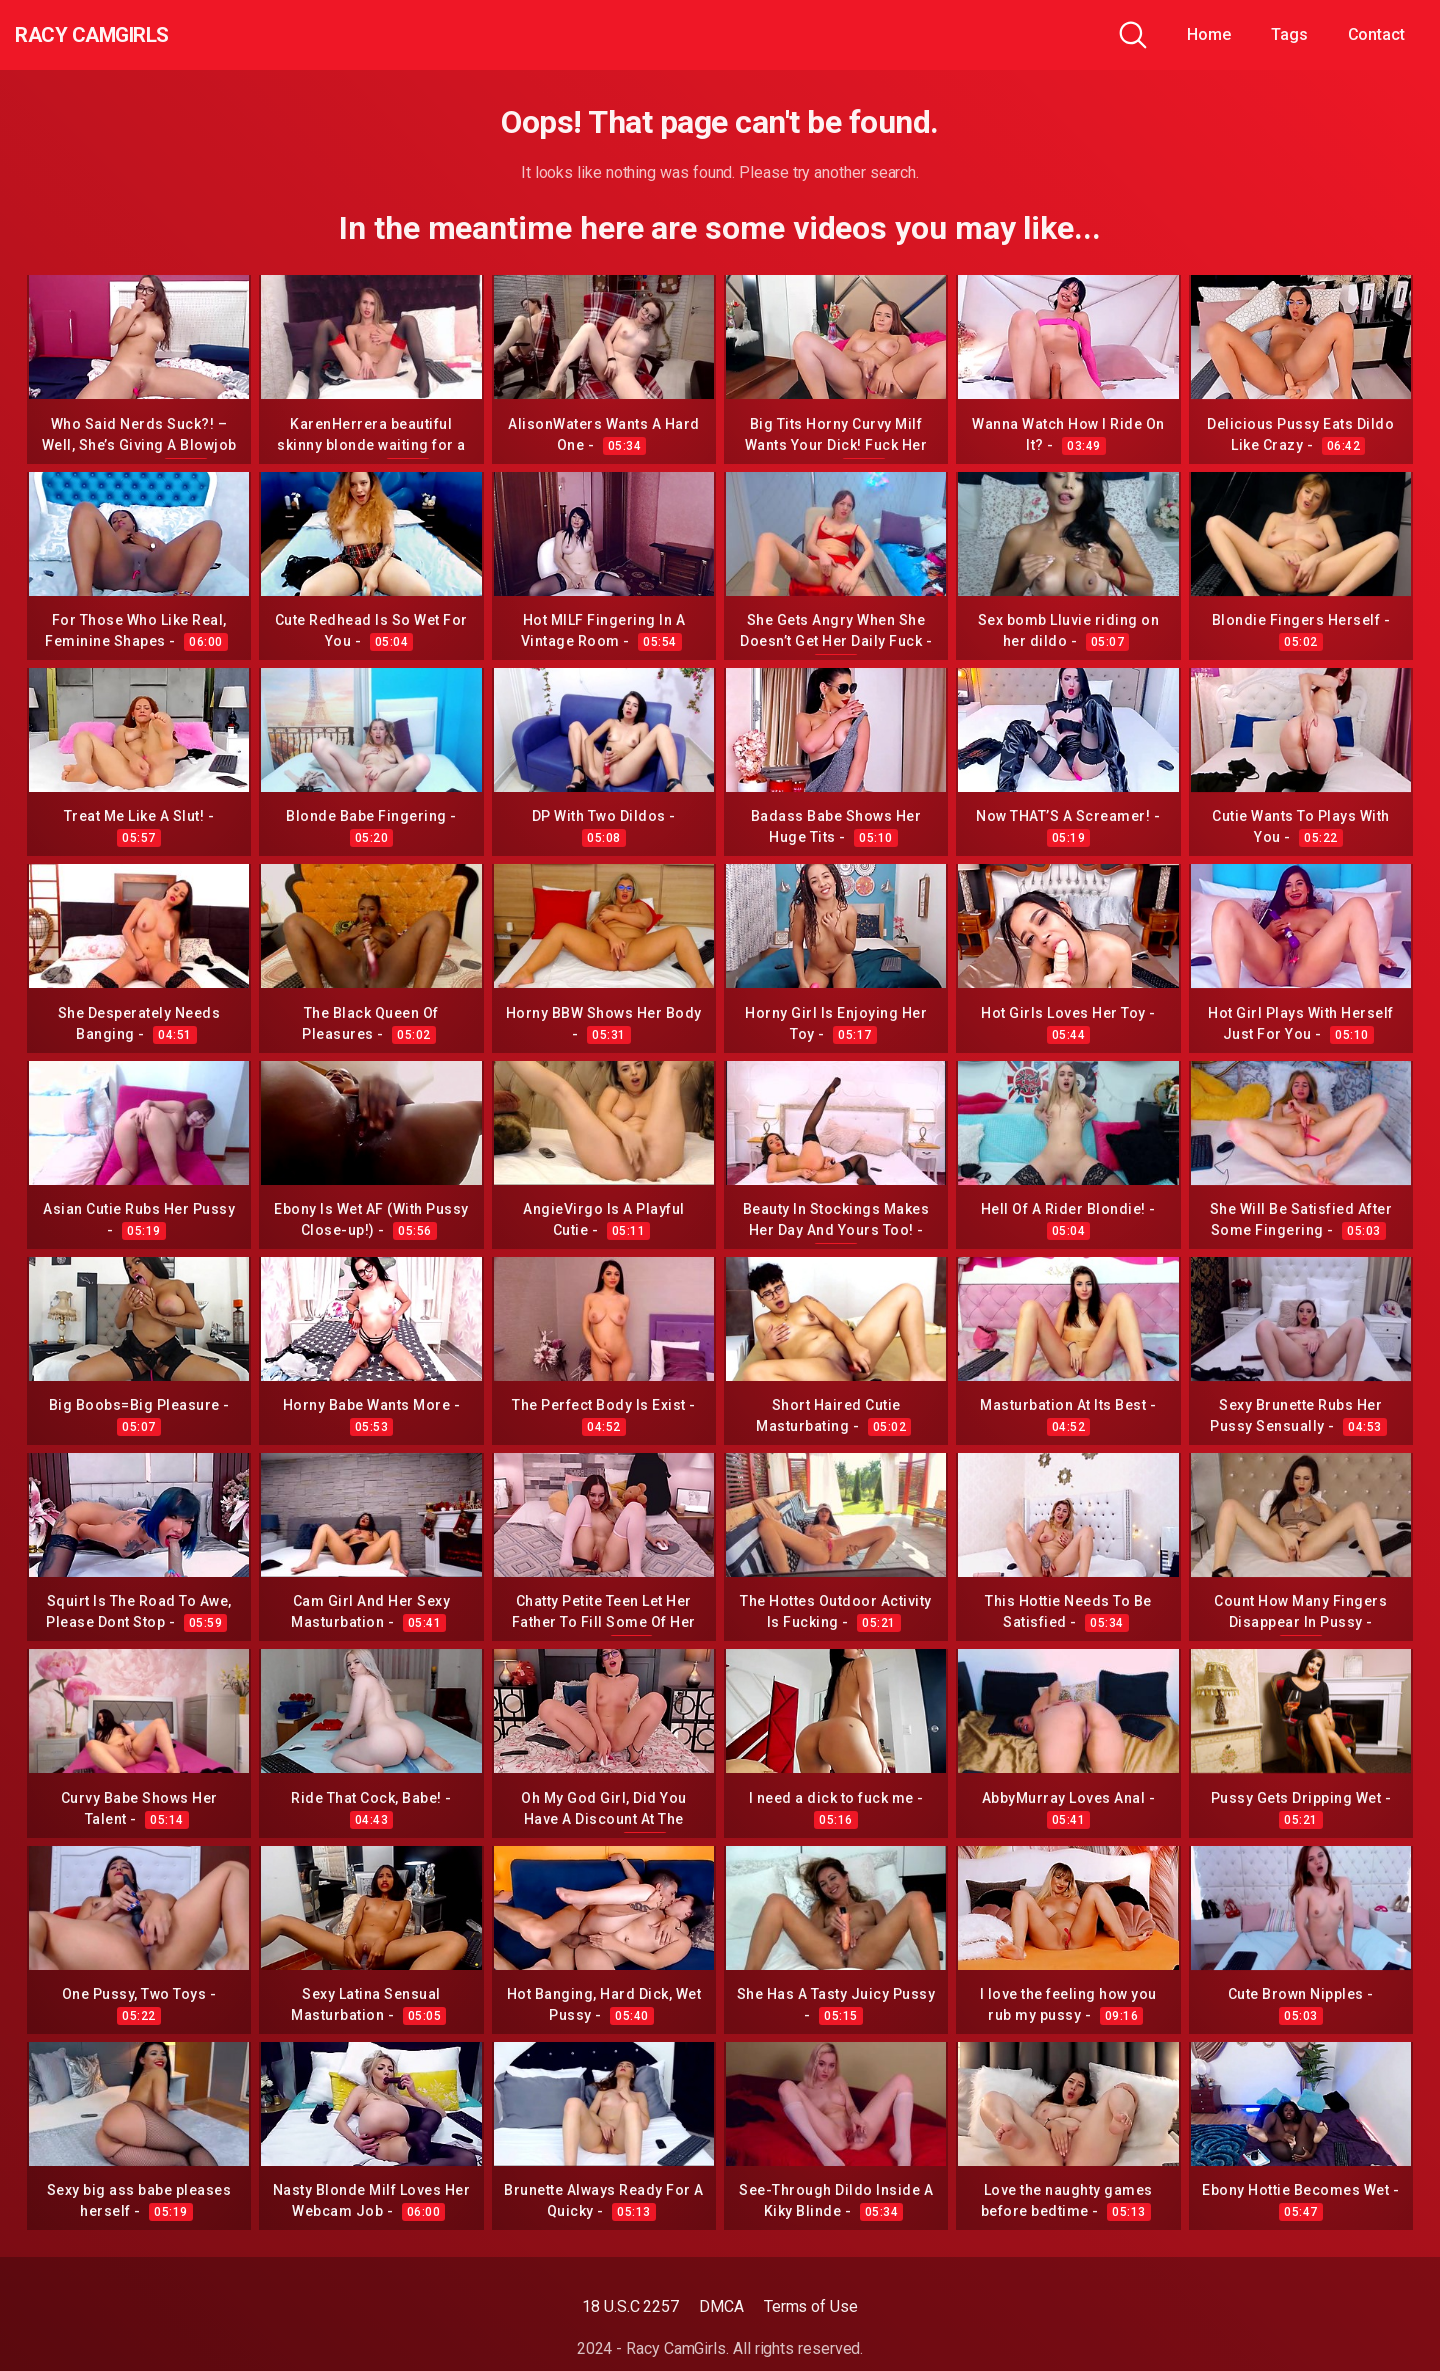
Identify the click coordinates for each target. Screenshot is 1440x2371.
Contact (1376, 34)
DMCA (721, 2306)
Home (1209, 34)
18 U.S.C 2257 (630, 2306)
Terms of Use (811, 2306)
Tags (1289, 34)
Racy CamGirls (123, 35)
